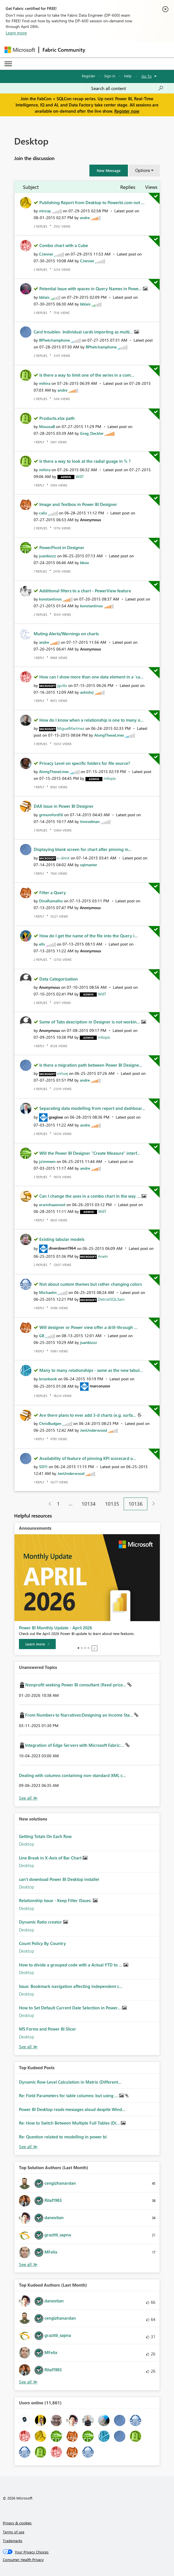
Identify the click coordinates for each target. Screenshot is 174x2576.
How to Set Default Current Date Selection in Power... (70, 2007)
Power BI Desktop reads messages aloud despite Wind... (72, 2109)
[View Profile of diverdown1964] (62, 1248)
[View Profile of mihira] (44, 383)
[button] (108, 170)
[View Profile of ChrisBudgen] (50, 1423)
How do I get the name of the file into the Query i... (88, 935)
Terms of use (13, 2531)
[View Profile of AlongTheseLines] (109, 735)
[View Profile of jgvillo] (62, 685)
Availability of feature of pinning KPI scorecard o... (87, 1458)
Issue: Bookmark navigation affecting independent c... (71, 1986)
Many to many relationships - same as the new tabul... (91, 1370)
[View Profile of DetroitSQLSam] (111, 1299)
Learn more (16, 33)
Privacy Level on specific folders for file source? (84, 763)
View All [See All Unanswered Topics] (28, 1798)
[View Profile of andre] (85, 217)
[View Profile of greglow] (56, 1117)
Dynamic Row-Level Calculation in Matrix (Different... (70, 2082)
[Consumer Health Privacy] (87, 2559)
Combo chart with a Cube (63, 245)
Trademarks (12, 2540)
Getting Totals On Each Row (45, 1836)
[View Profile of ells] (42, 944)
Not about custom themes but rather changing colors (90, 1284)
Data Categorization (58, 979)
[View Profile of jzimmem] (47, 1161)
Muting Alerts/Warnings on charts (66, 633)
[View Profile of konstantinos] (50, 599)
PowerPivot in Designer (61, 547)
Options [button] (142, 170)
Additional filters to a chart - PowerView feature (85, 590)
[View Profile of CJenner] (46, 254)
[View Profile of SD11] (43, 1466)
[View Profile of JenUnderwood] (93, 1430)
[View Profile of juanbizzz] (47, 555)
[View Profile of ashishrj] (87, 692)
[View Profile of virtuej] (62, 1073)
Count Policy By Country (42, 1943)
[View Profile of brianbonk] (48, 1378)
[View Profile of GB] (41, 1335)
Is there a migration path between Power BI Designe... (90, 1065)
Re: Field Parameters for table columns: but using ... (69, 2095)
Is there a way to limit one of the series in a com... (86, 375)
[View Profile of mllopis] (110, 778)
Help (128, 75)
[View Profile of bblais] (44, 297)
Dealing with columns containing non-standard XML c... (72, 1775)
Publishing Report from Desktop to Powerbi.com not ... (92, 202)
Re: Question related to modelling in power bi (63, 2137)
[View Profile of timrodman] (90, 821)
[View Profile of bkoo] (84, 562)
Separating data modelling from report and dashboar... (92, 1108)
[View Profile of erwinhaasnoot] (52, 1204)
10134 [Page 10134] (88, 1503)
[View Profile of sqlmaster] (88, 864)
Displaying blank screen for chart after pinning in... (83, 849)
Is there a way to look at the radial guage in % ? (85, 461)
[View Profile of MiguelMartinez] (70, 728)
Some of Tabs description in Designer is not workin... (90, 1022)
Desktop (26, 1844)
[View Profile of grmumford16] (51, 814)
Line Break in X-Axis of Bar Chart (51, 1858)
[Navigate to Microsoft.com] (20, 50)
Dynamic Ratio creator (41, 1922)
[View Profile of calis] (43, 513)
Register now (126, 111)
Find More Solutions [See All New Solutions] (28, 2047)
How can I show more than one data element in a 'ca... (91, 677)
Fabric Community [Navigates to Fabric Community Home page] (63, 49)
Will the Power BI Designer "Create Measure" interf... (89, 1153)
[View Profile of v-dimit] (63, 858)
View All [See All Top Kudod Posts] (28, 2146)
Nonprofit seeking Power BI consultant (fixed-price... (76, 1685)
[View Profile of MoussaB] (47, 426)
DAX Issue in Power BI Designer (64, 806)
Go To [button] (146, 76)
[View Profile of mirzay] (45, 210)
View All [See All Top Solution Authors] (28, 2264)
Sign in (109, 75)
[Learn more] (37, 1644)
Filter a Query (52, 892)
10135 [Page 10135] (112, 1503)
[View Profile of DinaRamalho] (51, 900)
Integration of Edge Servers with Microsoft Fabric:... (75, 1745)
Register (88, 75)
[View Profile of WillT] (80, 476)
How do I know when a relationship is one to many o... (91, 720)
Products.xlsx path (57, 418)
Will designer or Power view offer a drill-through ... (88, 1327)
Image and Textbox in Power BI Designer (78, 504)
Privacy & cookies (17, 2522)
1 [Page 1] (58, 1503)
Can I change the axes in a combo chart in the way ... (90, 1196)
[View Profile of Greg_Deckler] (92, 433)
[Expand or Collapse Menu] (8, 64)
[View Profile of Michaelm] (48, 1292)
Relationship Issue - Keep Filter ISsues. (56, 1900)
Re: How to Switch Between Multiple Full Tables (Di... (70, 2123)
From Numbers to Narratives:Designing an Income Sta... (79, 1715)
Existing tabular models (61, 1239)
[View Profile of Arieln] (103, 1256)
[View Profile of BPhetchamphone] (54, 340)
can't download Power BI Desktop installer (59, 1879)
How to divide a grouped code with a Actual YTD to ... (71, 1965)
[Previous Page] (47, 1503)
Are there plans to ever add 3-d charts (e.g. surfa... (88, 1415)
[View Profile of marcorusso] (100, 1386)
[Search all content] (127, 88)
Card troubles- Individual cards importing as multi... (84, 332)
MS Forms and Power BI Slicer (47, 2029)
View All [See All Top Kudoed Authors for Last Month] (28, 2382)
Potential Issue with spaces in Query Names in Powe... (91, 288)
